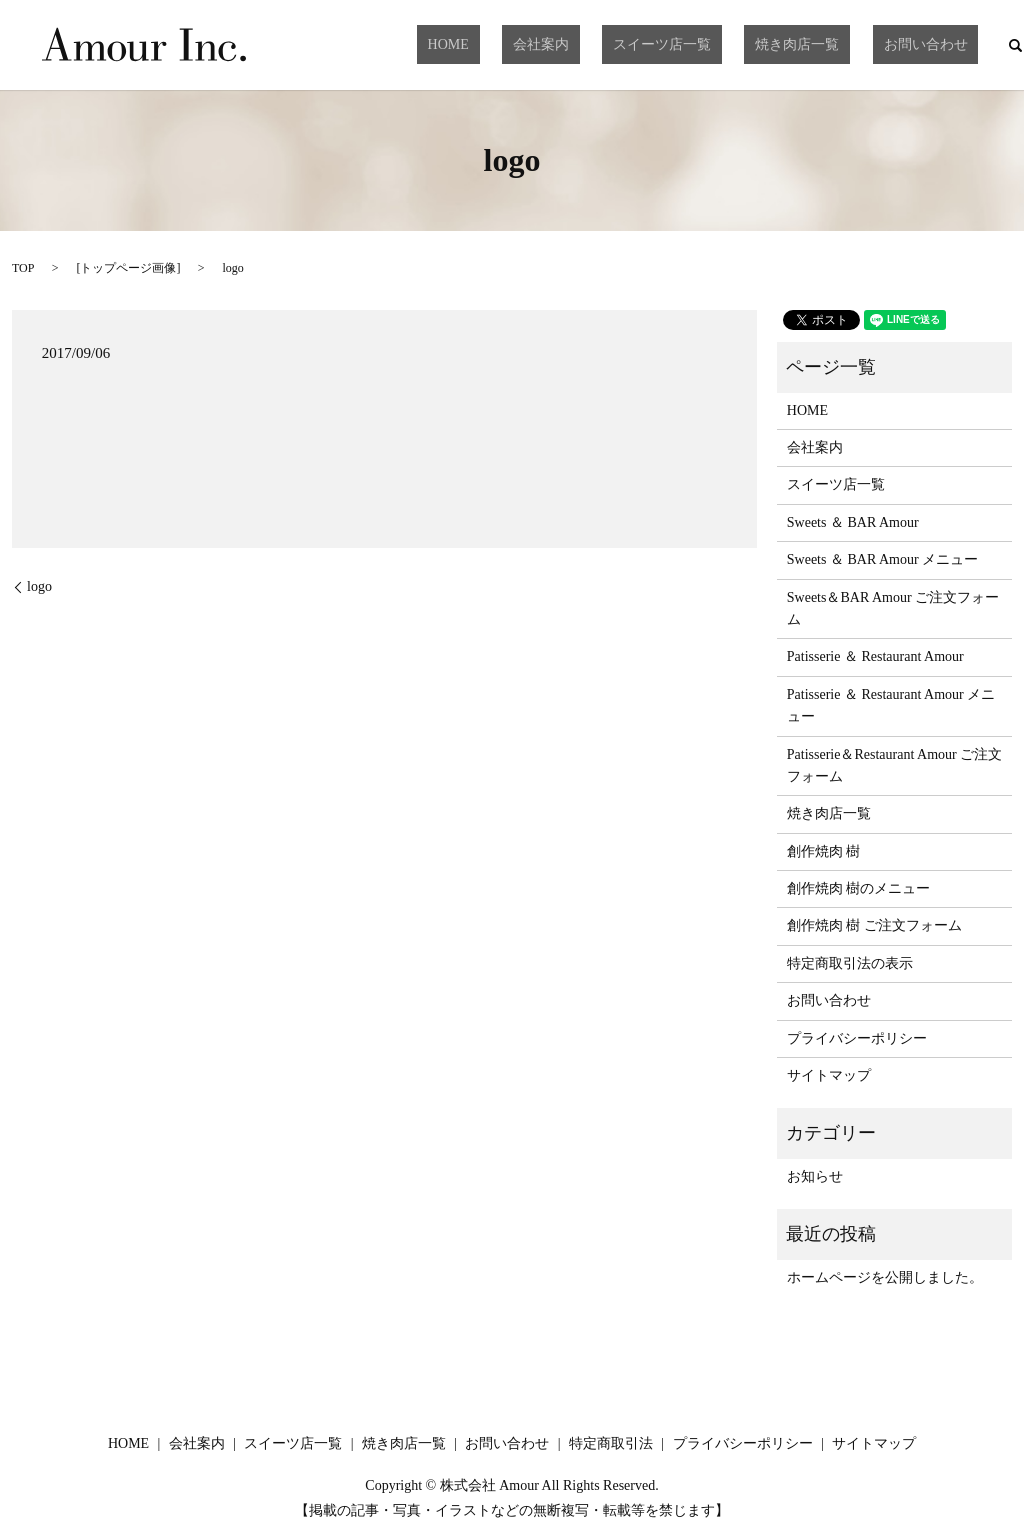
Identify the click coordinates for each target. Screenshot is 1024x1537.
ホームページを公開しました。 (885, 1277)
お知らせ (815, 1176)
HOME (546, 44)
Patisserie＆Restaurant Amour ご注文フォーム (894, 765)
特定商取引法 (611, 1443)
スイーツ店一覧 (717, 44)
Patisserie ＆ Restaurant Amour (875, 656)
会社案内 (617, 44)
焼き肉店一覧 (830, 44)
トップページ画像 (128, 268)
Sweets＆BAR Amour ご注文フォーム (893, 608)
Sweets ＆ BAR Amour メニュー (882, 559)
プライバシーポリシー (857, 1038)
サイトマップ (829, 1075)
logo (39, 586)
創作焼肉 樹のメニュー (859, 888)
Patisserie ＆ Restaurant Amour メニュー (891, 705)
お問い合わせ (936, 44)
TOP (23, 268)
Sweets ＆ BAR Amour (853, 522)
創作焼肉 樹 (824, 851)
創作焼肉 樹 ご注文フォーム (874, 925)
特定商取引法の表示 (850, 963)
